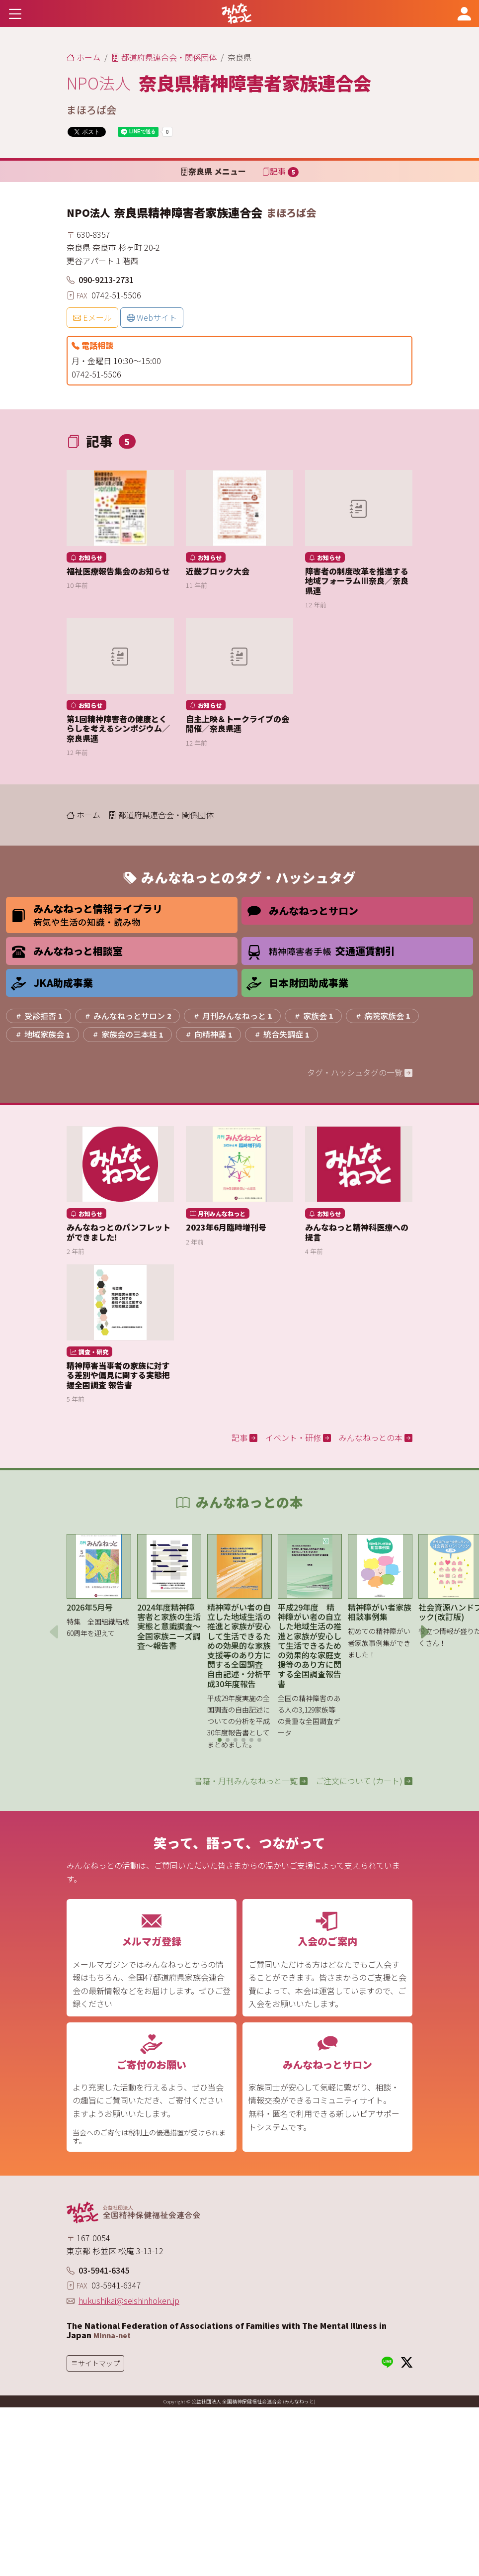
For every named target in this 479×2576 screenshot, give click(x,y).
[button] (220, 1740)
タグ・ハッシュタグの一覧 (359, 1072)
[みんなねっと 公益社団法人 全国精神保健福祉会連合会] (237, 13)
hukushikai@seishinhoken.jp (129, 2300)
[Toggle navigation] (15, 13)
